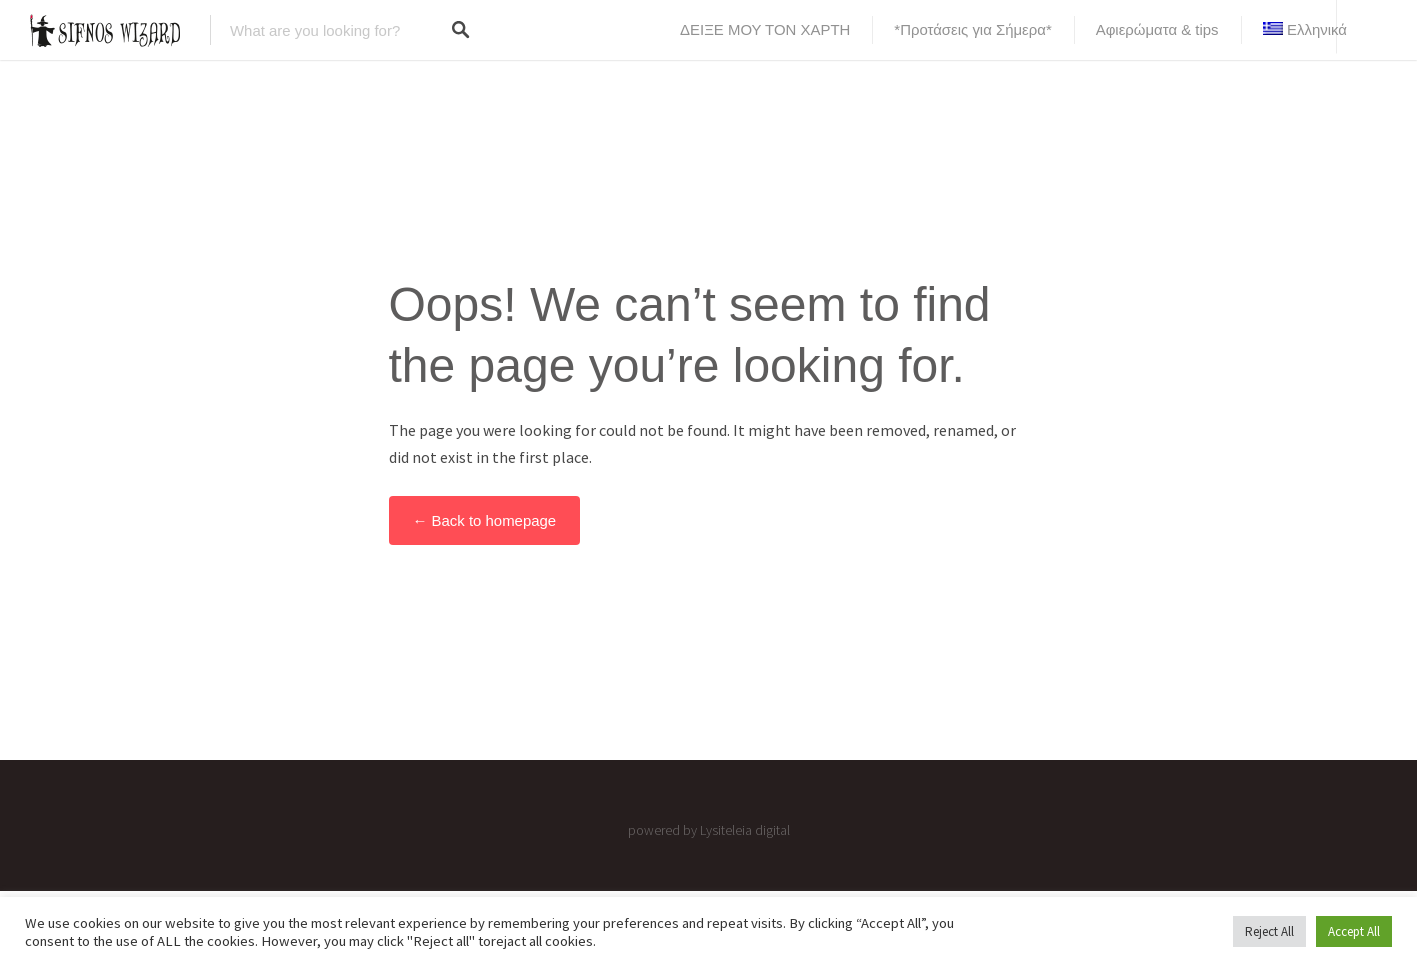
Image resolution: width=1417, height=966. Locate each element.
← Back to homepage (485, 520)
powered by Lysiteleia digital (709, 830)
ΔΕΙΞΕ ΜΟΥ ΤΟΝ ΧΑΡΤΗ (765, 29)
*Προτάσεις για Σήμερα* (972, 29)
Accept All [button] (1354, 931)
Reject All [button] (1269, 931)
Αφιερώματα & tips (1157, 29)
